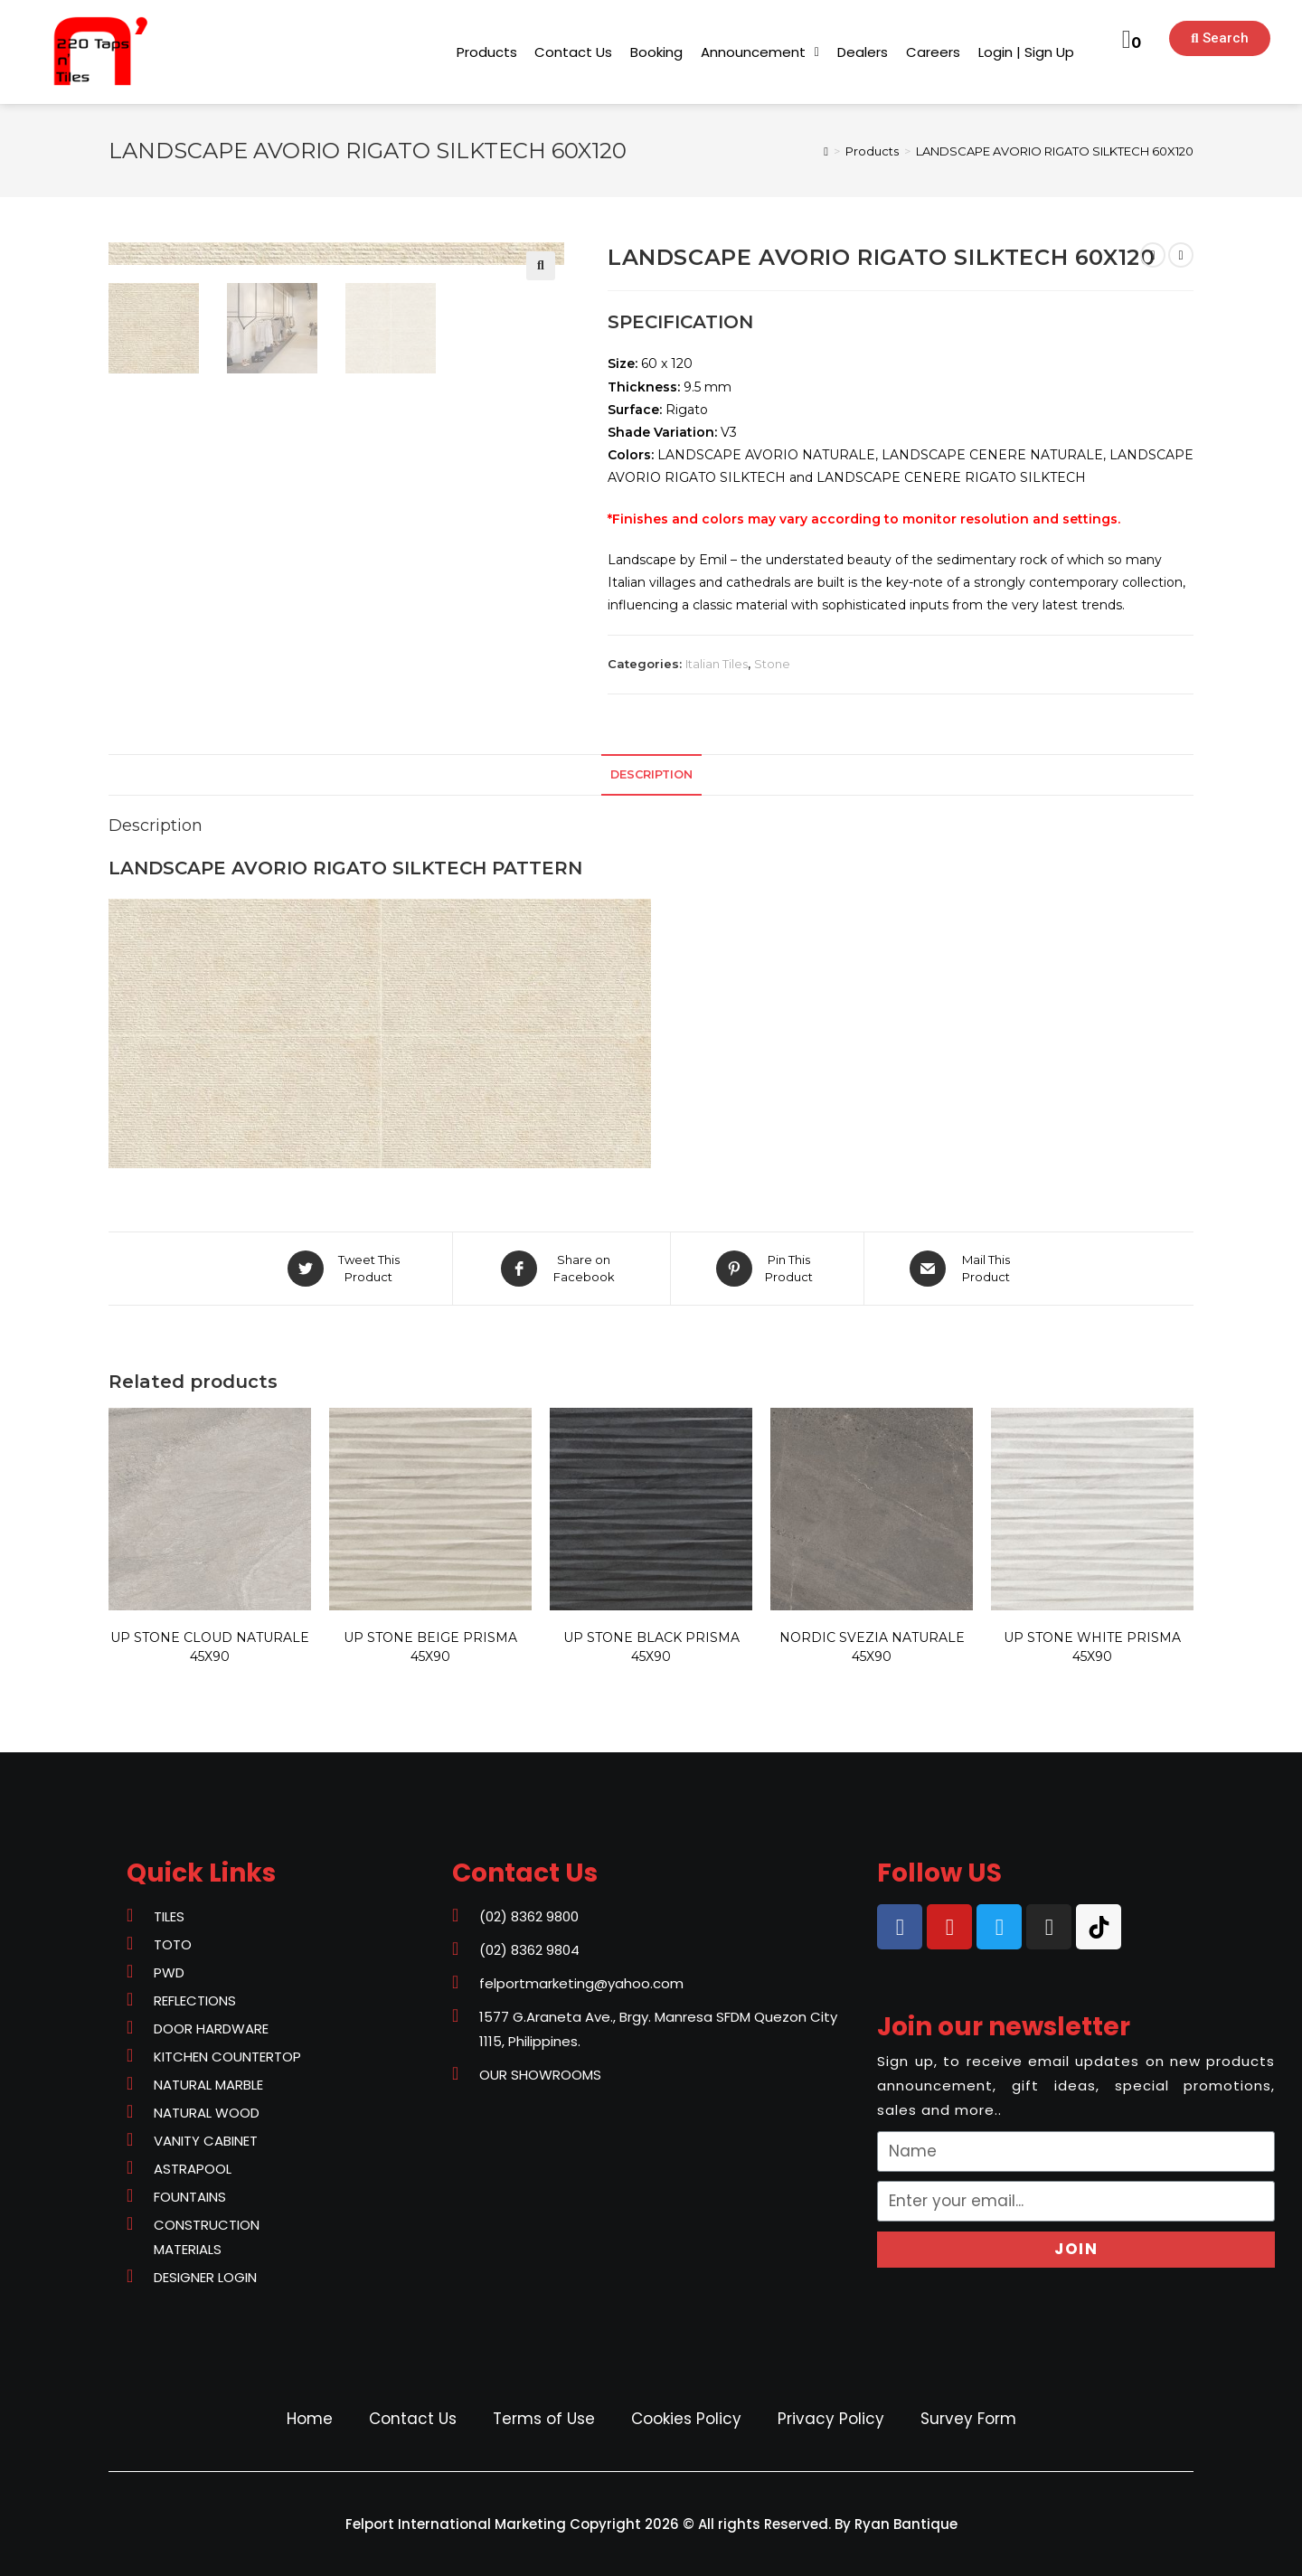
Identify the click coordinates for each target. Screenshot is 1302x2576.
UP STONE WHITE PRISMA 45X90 (1092, 1647)
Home (310, 2419)
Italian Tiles (716, 663)
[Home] (826, 151)
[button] (487, 52)
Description (651, 774)
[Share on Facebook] (561, 1268)
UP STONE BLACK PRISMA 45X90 (651, 1647)
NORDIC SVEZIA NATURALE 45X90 (872, 1647)
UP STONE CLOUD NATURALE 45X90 (209, 1647)
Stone (772, 663)
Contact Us (413, 2419)
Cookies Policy (686, 2419)
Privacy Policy (831, 2419)
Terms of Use (544, 2419)
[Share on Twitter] (346, 1268)
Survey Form (968, 2419)
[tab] (651, 775)
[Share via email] (963, 1268)
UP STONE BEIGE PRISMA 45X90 (430, 1647)
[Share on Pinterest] (767, 1268)
